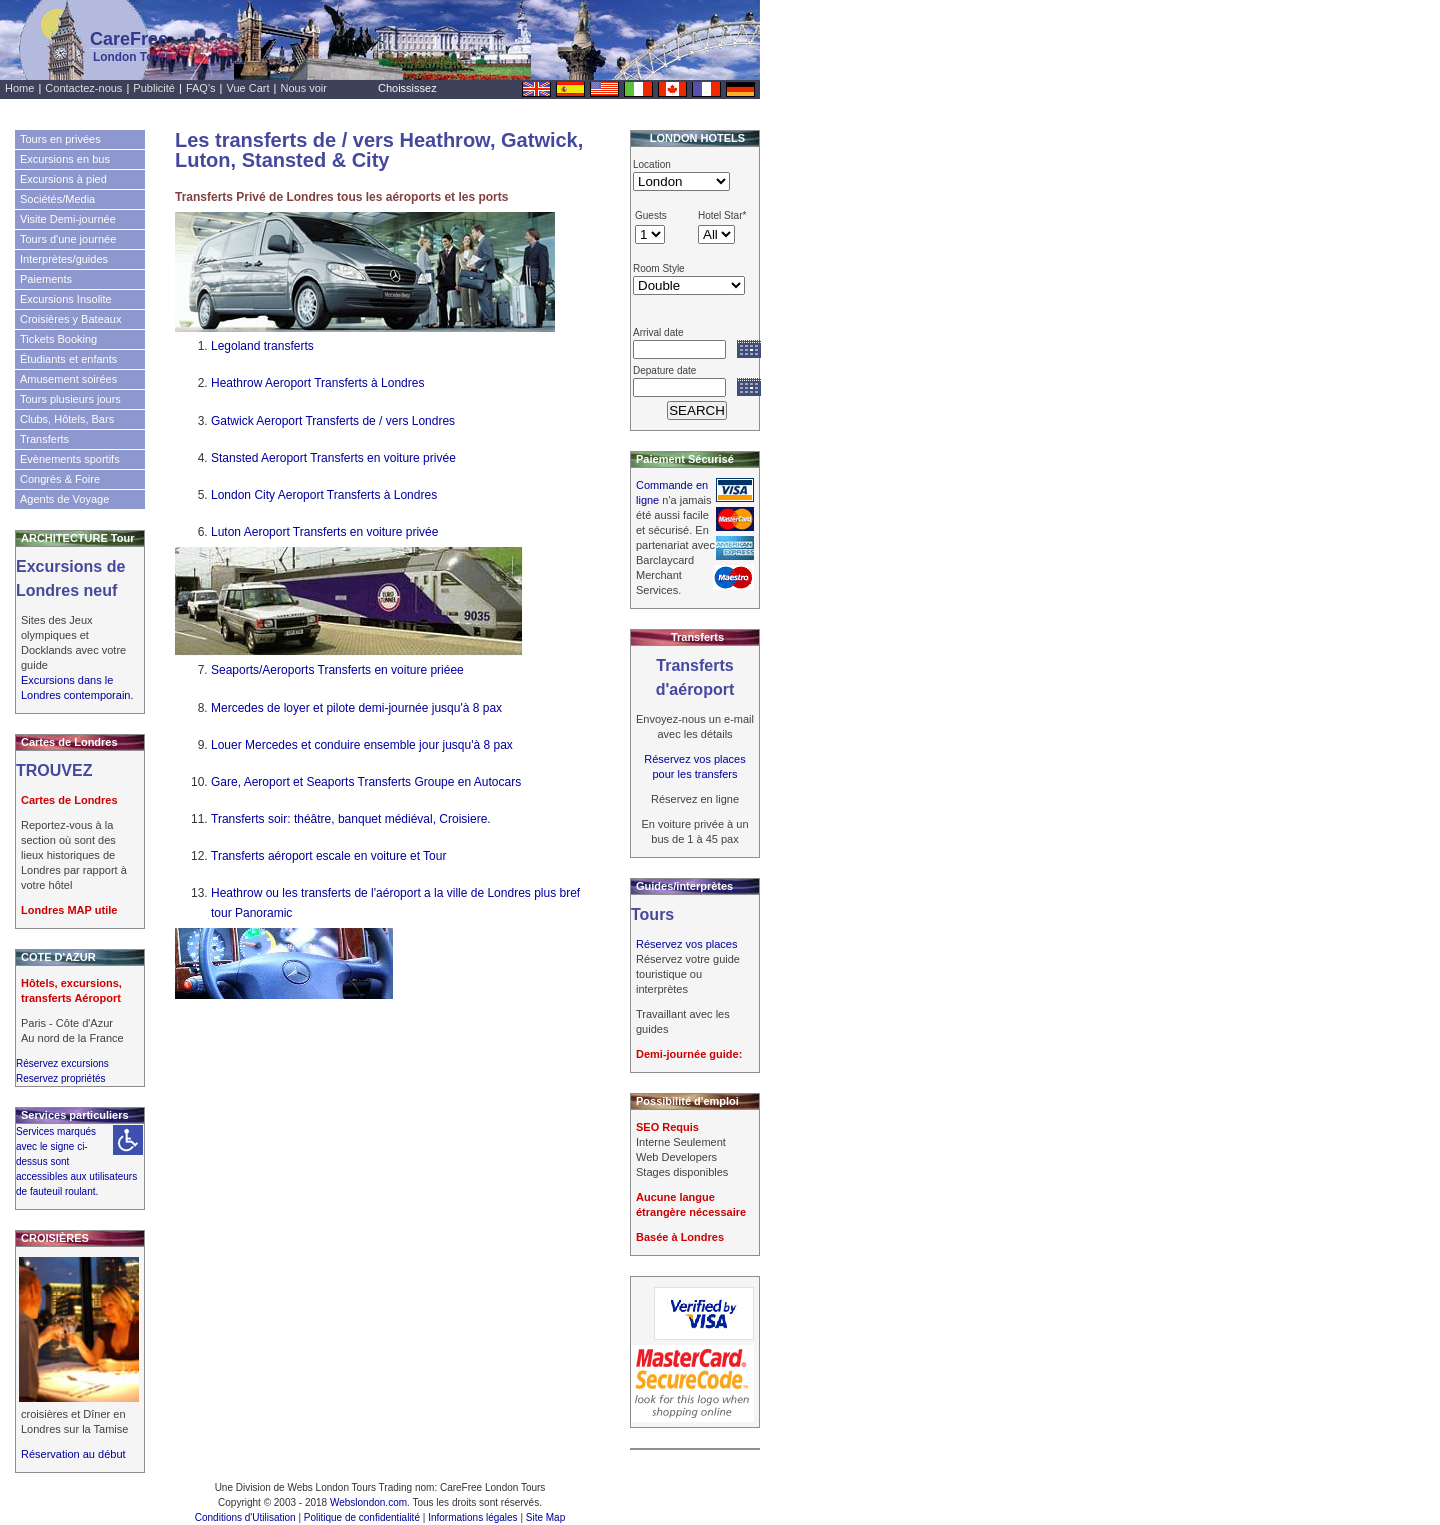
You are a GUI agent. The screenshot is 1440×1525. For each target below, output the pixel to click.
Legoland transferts (262, 346)
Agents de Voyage (64, 499)
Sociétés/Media (57, 199)
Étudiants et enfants (68, 359)
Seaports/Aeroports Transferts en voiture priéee (337, 670)
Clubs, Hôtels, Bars (67, 419)
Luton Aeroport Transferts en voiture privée (324, 532)
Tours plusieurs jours (70, 399)
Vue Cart (248, 88)
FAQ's (201, 88)
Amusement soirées (68, 379)
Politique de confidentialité (362, 1517)
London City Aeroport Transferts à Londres (324, 495)
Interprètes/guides (64, 259)
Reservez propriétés (60, 1078)
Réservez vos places (687, 944)
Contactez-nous (83, 88)
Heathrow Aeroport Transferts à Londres (317, 383)
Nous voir (304, 88)
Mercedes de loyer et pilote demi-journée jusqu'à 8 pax (356, 708)
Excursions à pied (63, 179)
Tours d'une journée (68, 239)
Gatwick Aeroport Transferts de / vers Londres (333, 421)
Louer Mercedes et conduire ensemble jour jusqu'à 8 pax (362, 745)
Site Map (545, 1517)
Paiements (46, 279)
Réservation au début (73, 1454)
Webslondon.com (368, 1502)
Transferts (44, 439)
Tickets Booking (58, 339)
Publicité (154, 88)
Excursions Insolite (66, 299)
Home (19, 88)
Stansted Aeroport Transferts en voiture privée (333, 458)
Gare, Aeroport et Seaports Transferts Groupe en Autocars (366, 782)
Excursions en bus (65, 159)
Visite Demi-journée (68, 219)
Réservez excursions (62, 1063)
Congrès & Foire (60, 479)
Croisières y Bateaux (71, 319)
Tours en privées (60, 139)
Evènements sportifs (70, 459)
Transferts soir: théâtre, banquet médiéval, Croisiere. (351, 819)
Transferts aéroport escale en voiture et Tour (328, 856)
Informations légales (473, 1517)
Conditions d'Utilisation (245, 1517)
